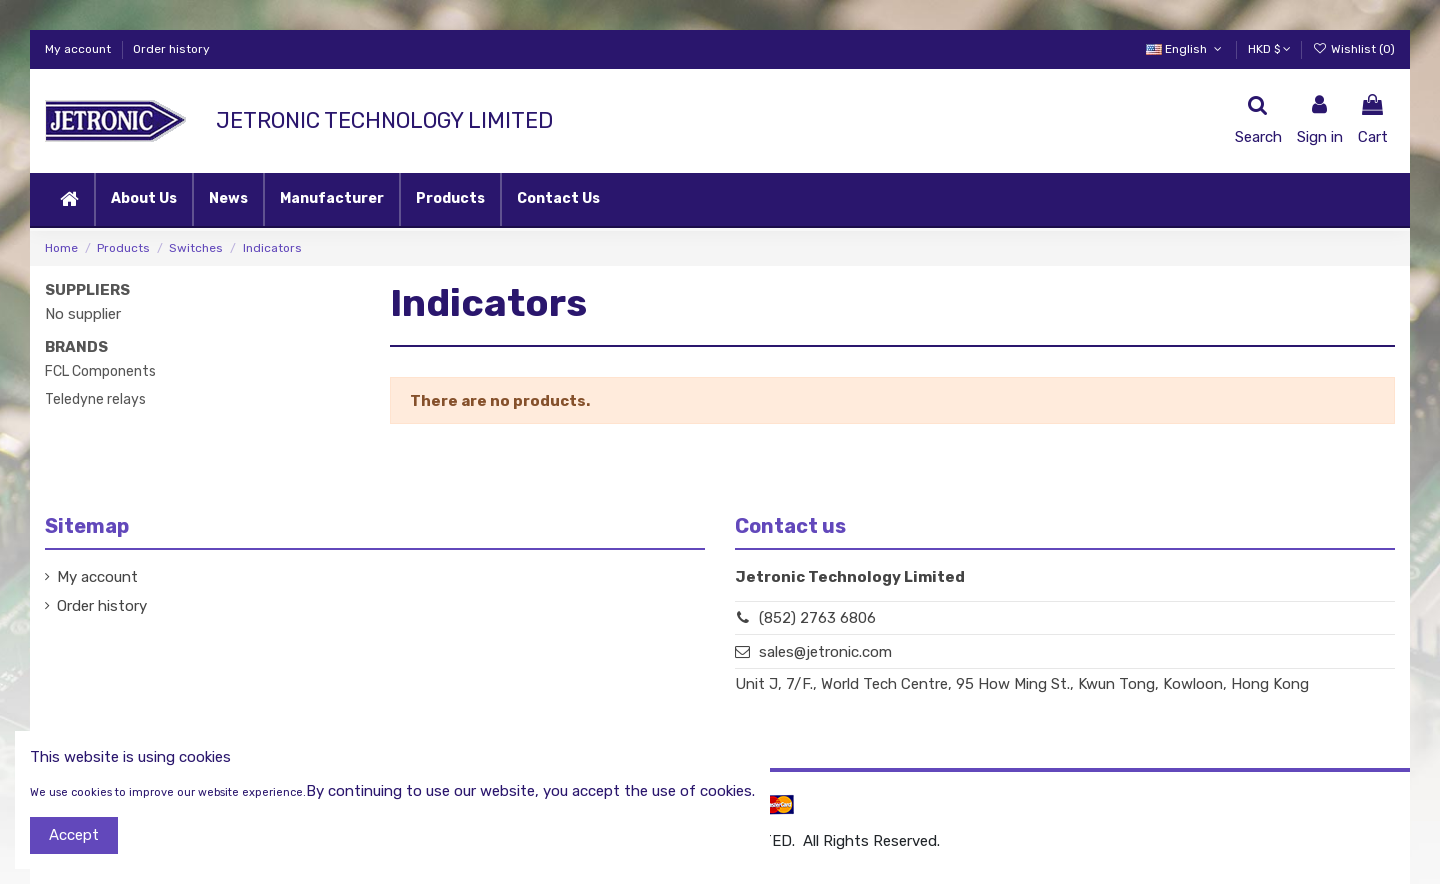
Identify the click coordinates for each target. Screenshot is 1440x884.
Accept (74, 835)
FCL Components (100, 371)
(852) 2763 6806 (817, 618)
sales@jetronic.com (825, 652)
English (1185, 49)
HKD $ (1269, 49)
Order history (171, 49)
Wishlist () (1354, 49)
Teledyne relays (95, 399)
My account (79, 49)
